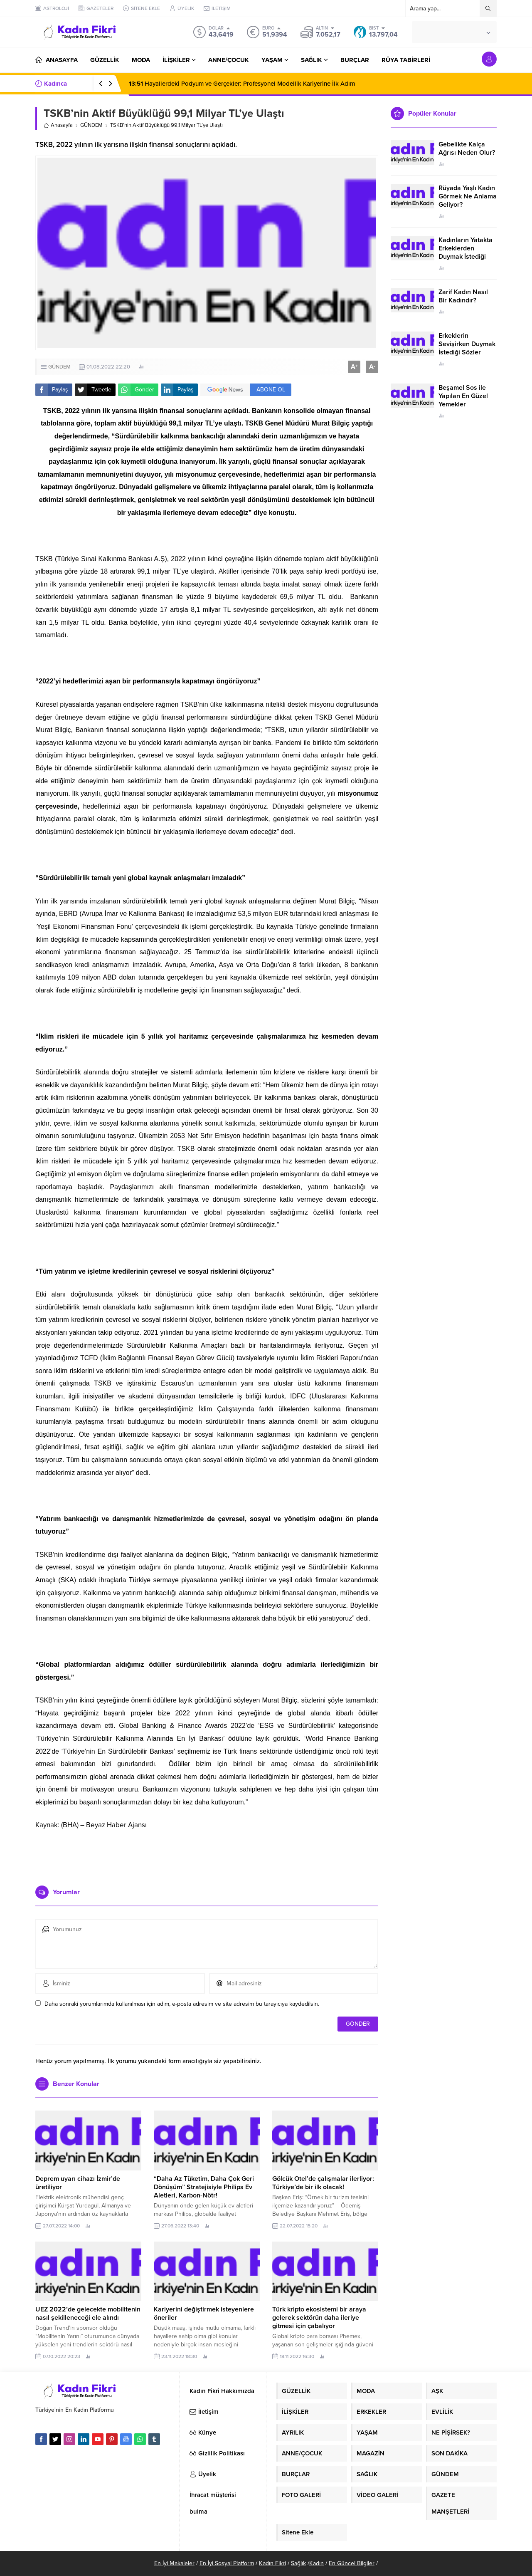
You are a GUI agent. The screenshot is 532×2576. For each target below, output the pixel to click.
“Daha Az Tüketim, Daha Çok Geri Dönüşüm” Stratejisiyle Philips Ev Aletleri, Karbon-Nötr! (204, 2187)
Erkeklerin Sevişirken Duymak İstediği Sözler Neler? (466, 348)
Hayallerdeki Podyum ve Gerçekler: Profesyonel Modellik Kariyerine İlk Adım (242, 83)
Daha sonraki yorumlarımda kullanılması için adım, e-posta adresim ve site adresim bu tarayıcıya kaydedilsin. (181, 2003)
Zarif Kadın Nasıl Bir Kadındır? (463, 296)
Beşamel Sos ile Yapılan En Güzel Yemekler (463, 396)
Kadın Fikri (272, 2563)
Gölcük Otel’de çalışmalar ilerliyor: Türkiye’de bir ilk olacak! (323, 2183)
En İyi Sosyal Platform (227, 2563)
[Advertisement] (207, 1854)
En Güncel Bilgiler (351, 2563)
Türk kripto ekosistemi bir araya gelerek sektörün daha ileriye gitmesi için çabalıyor (319, 2317)
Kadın (316, 2563)
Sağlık (298, 2563)
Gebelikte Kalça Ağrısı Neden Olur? (466, 148)
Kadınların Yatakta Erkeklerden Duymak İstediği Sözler (465, 252)
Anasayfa (58, 125)
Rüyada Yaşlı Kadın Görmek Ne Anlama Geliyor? (467, 196)
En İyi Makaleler (174, 2563)
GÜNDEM (91, 125)
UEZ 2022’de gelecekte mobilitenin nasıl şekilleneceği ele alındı (87, 2313)
